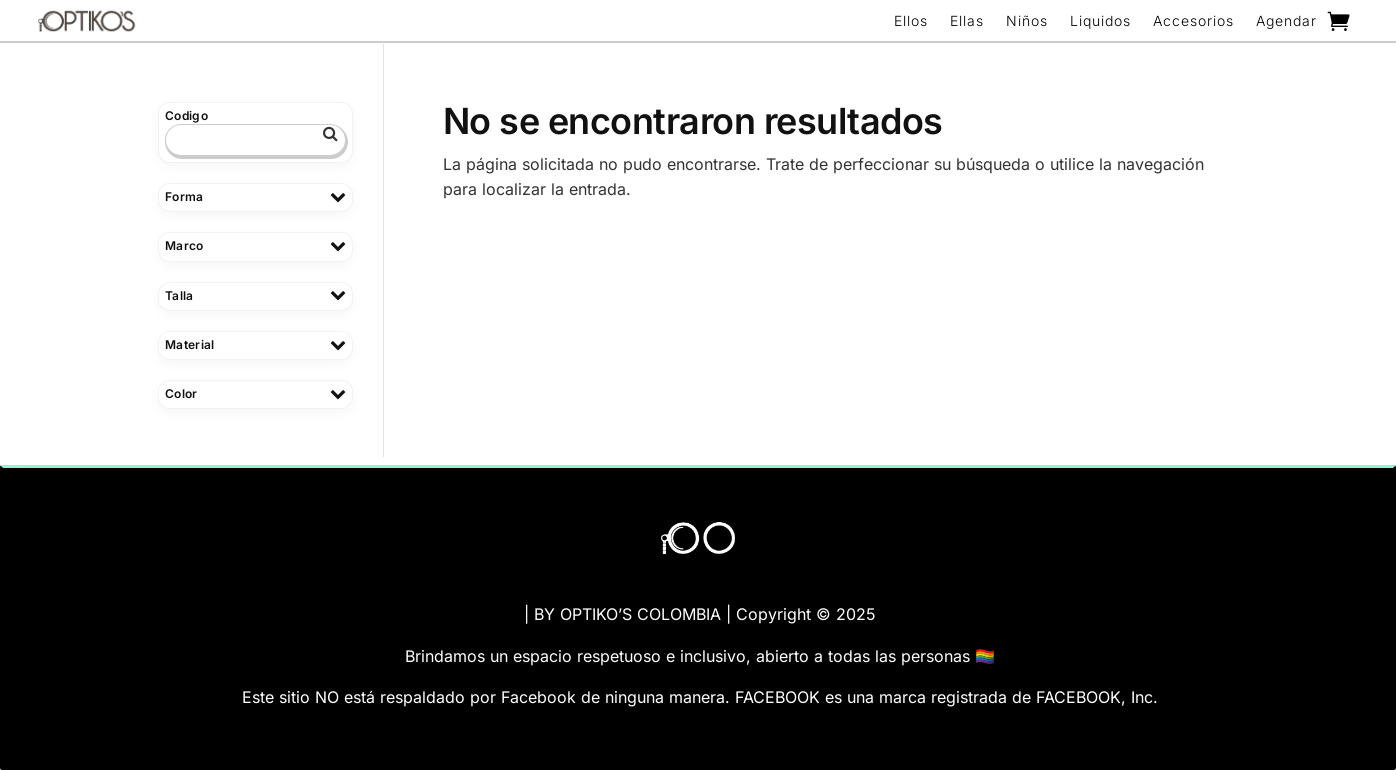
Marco (255, 245)
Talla (255, 295)
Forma (255, 196)
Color (255, 393)
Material (255, 344)
